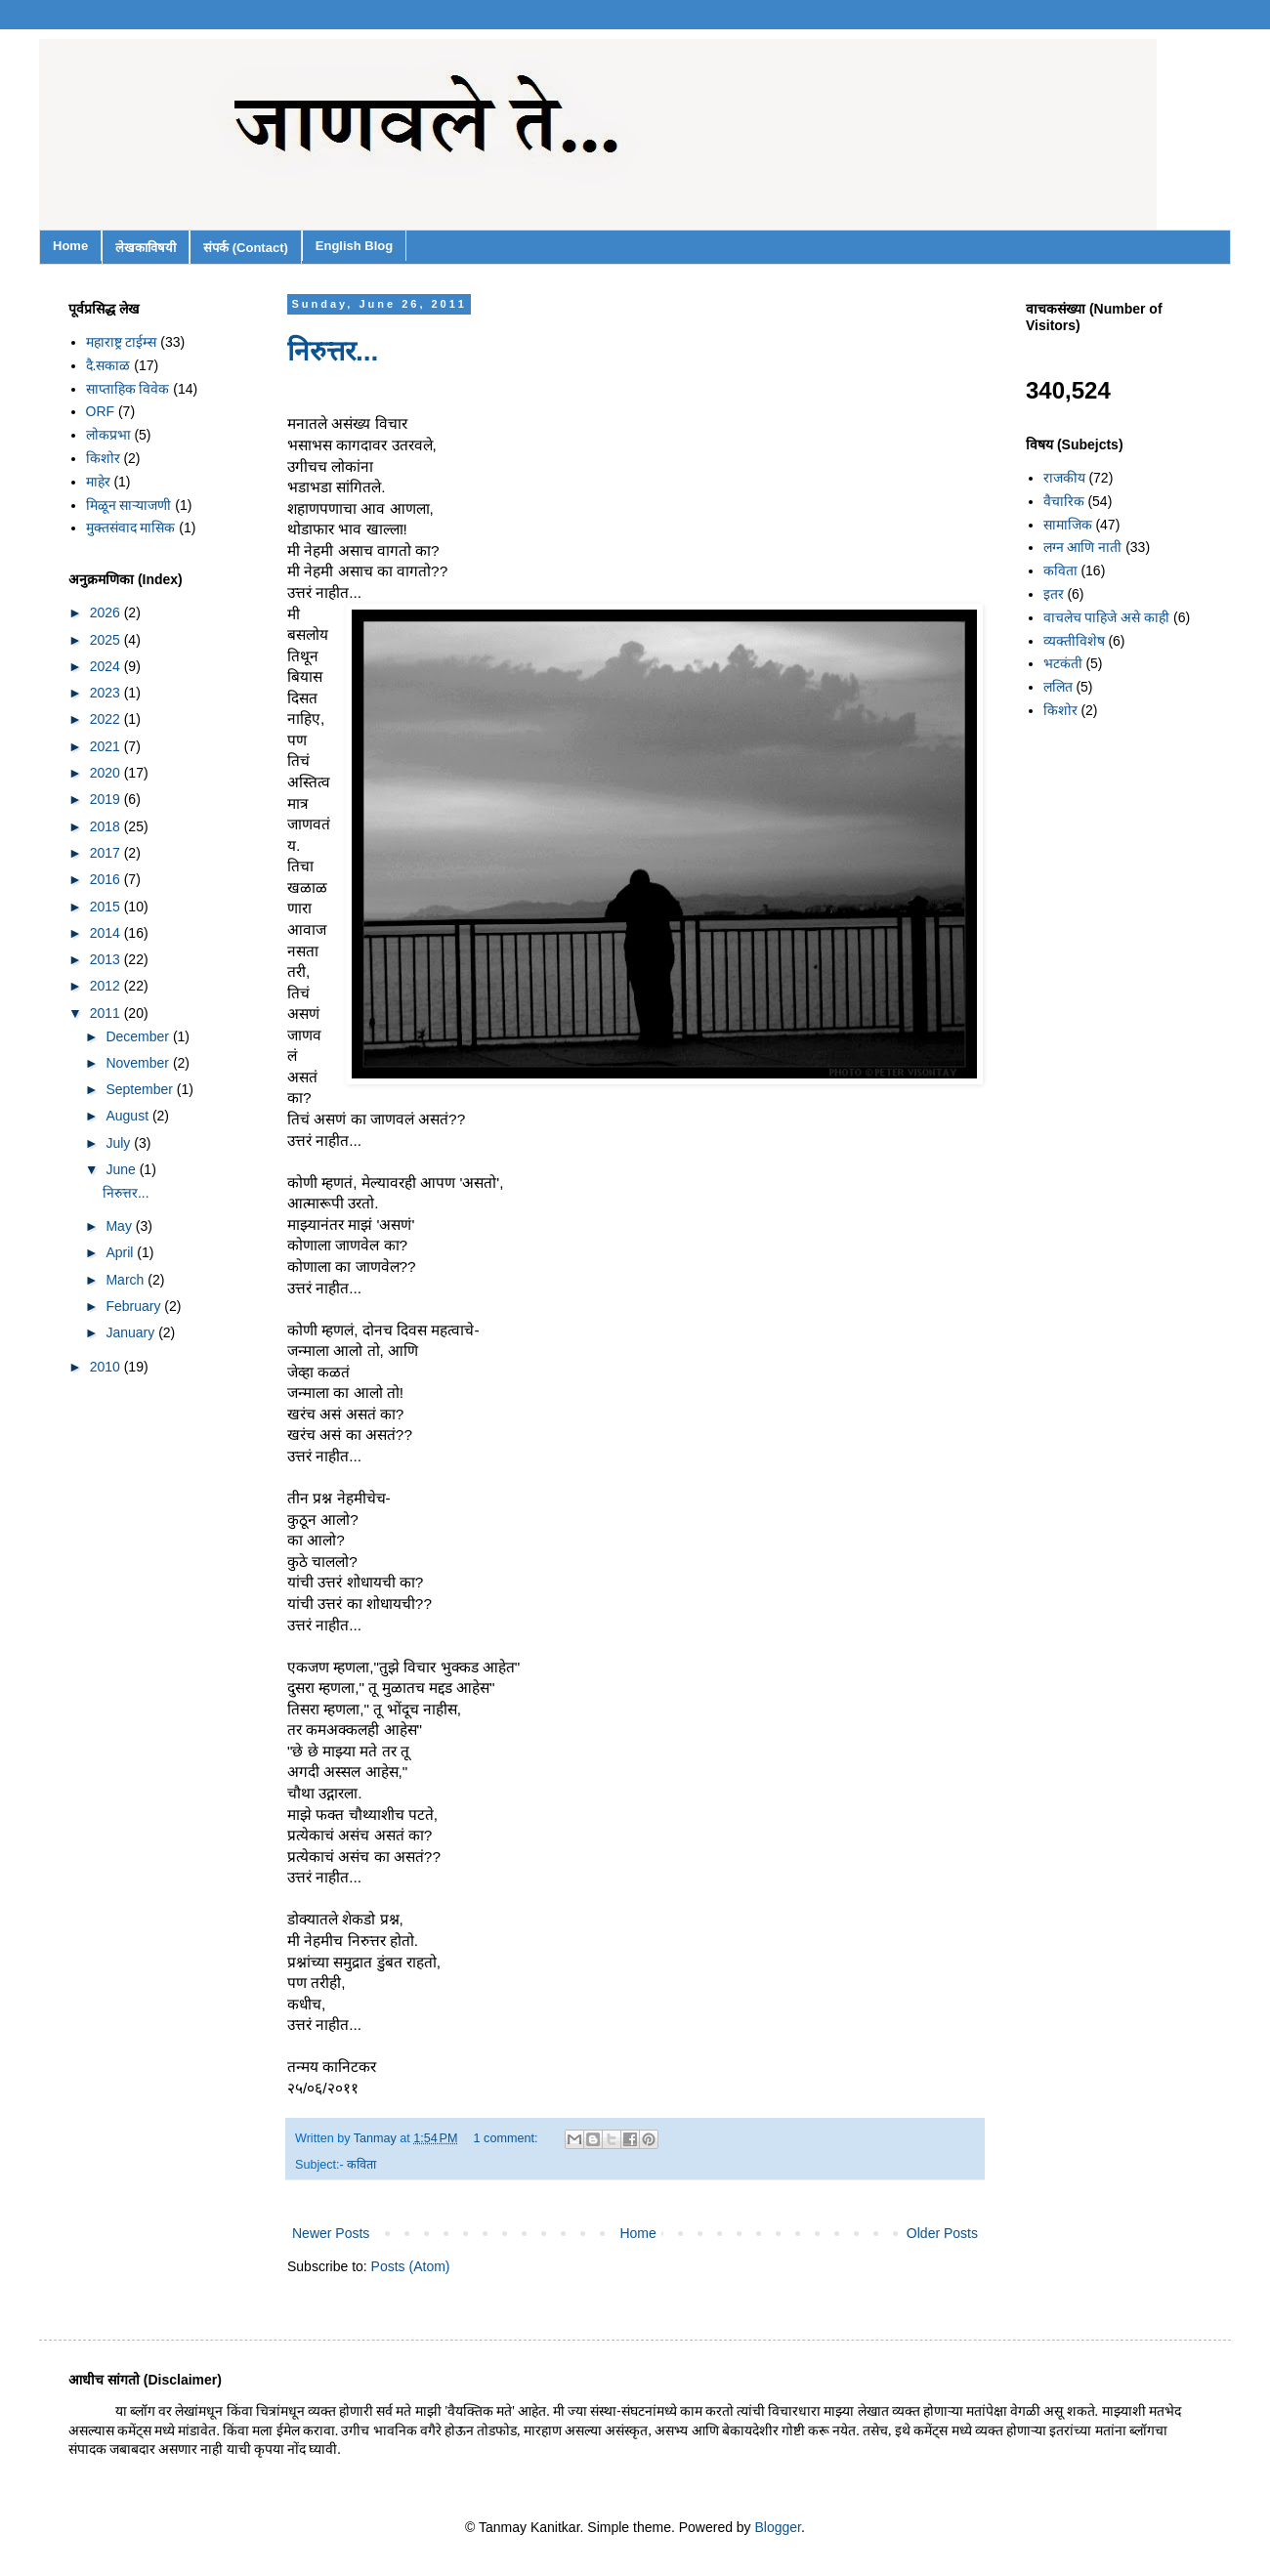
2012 (107, 985)
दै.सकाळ (108, 365)
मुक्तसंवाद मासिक (131, 527)
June (122, 1169)
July (120, 1143)
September (141, 1089)
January (132, 1332)
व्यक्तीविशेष (1074, 641)
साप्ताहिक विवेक (128, 389)
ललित (1058, 687)
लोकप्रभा (108, 435)
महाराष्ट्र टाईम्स (121, 342)
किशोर (103, 458)
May (120, 1226)
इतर (1053, 594)
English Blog (354, 245)
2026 (107, 612)
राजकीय (1064, 478)
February (135, 1306)
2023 (107, 692)
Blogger (778, 2527)
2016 (107, 879)
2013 (107, 959)
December (139, 1036)
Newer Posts (330, 2233)
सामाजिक (1067, 524)
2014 (107, 933)
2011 (107, 1013)
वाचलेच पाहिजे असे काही (1106, 617)
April (121, 1252)
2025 (107, 640)
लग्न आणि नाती (1082, 547)
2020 (107, 773)
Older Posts (942, 2233)
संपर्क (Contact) (245, 247)
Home (70, 245)
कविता (361, 2165)
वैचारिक (1063, 501)
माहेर (98, 481)
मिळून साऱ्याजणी (129, 505)
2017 (107, 853)
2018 (107, 826)
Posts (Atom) (410, 2266)
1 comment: (507, 2138)
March (127, 1280)
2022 (107, 719)
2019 (107, 799)
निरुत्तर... (332, 351)
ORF (100, 411)
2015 (107, 906)
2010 (107, 1366)
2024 (107, 666)
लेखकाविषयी (145, 247)
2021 (107, 746)
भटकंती (1062, 663)
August (128, 1115)
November (139, 1063)
